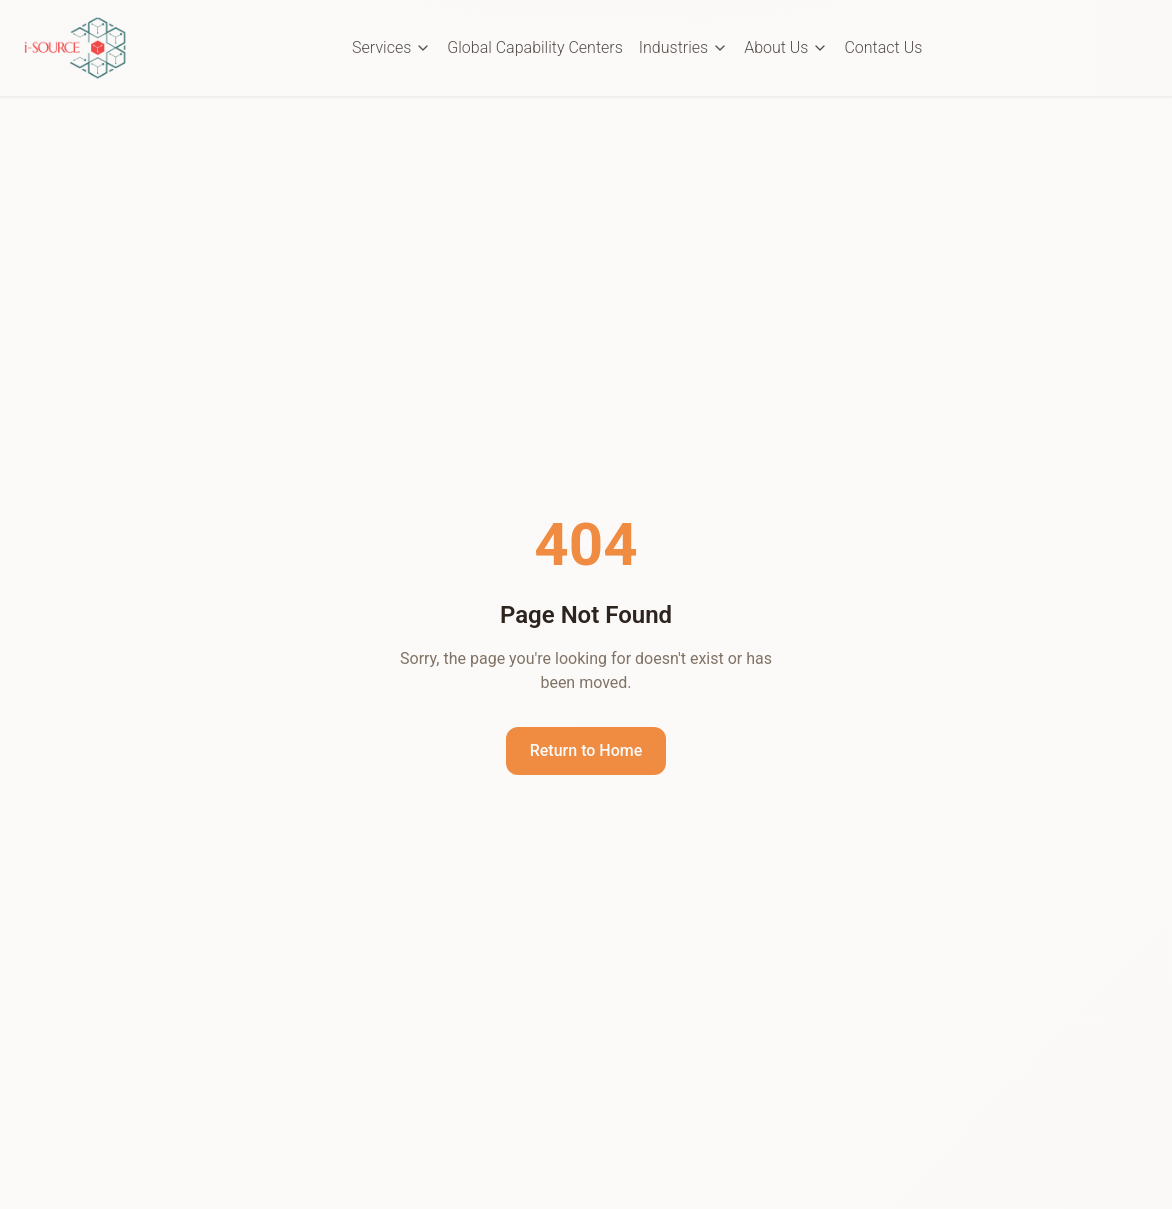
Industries (683, 47)
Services (391, 47)
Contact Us (883, 47)
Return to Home (586, 750)
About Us (786, 47)
